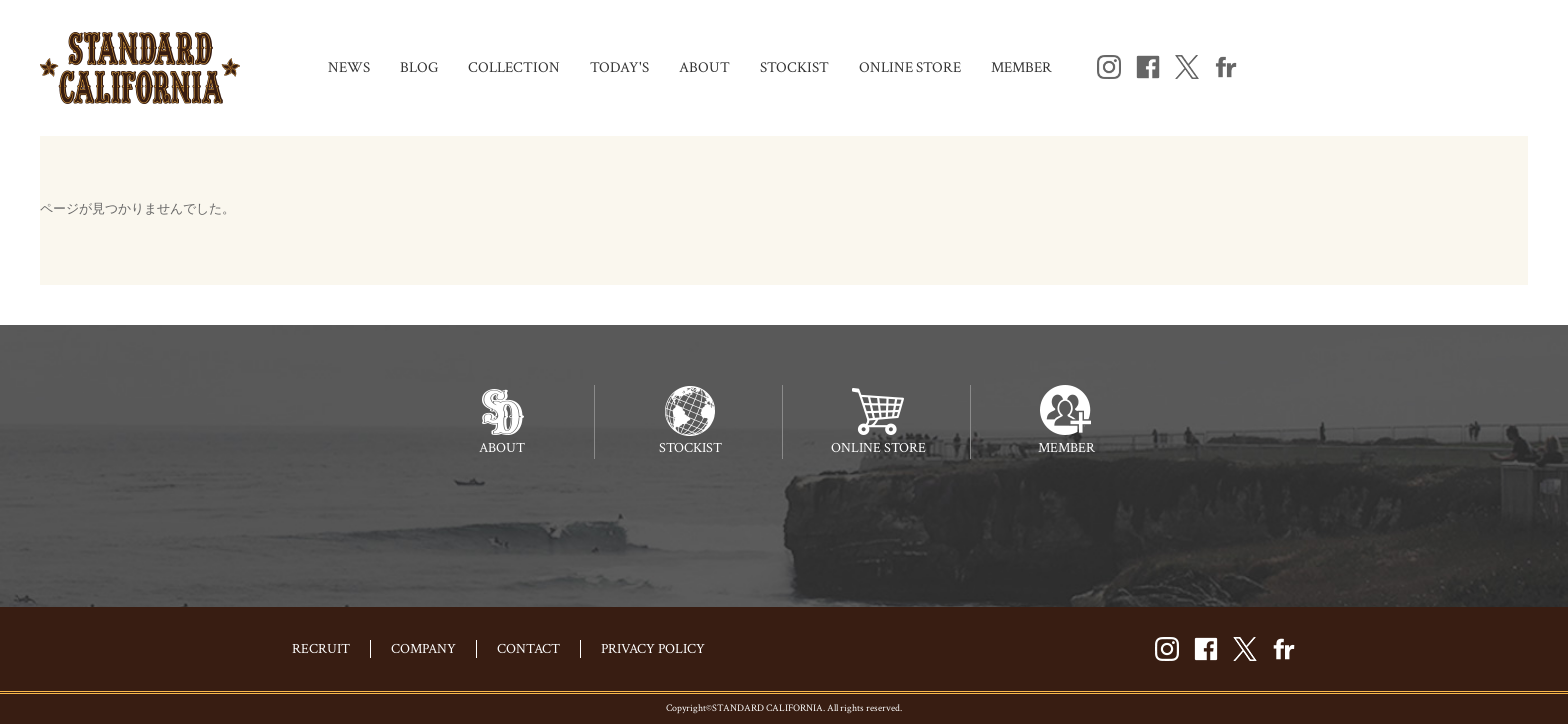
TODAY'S (619, 67)
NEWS (349, 67)
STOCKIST (794, 67)
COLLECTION (514, 67)
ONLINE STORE (910, 67)
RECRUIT (321, 649)
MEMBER (1021, 67)
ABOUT (704, 67)
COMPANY (423, 649)
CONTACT (528, 649)
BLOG (419, 67)
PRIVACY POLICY (653, 649)
